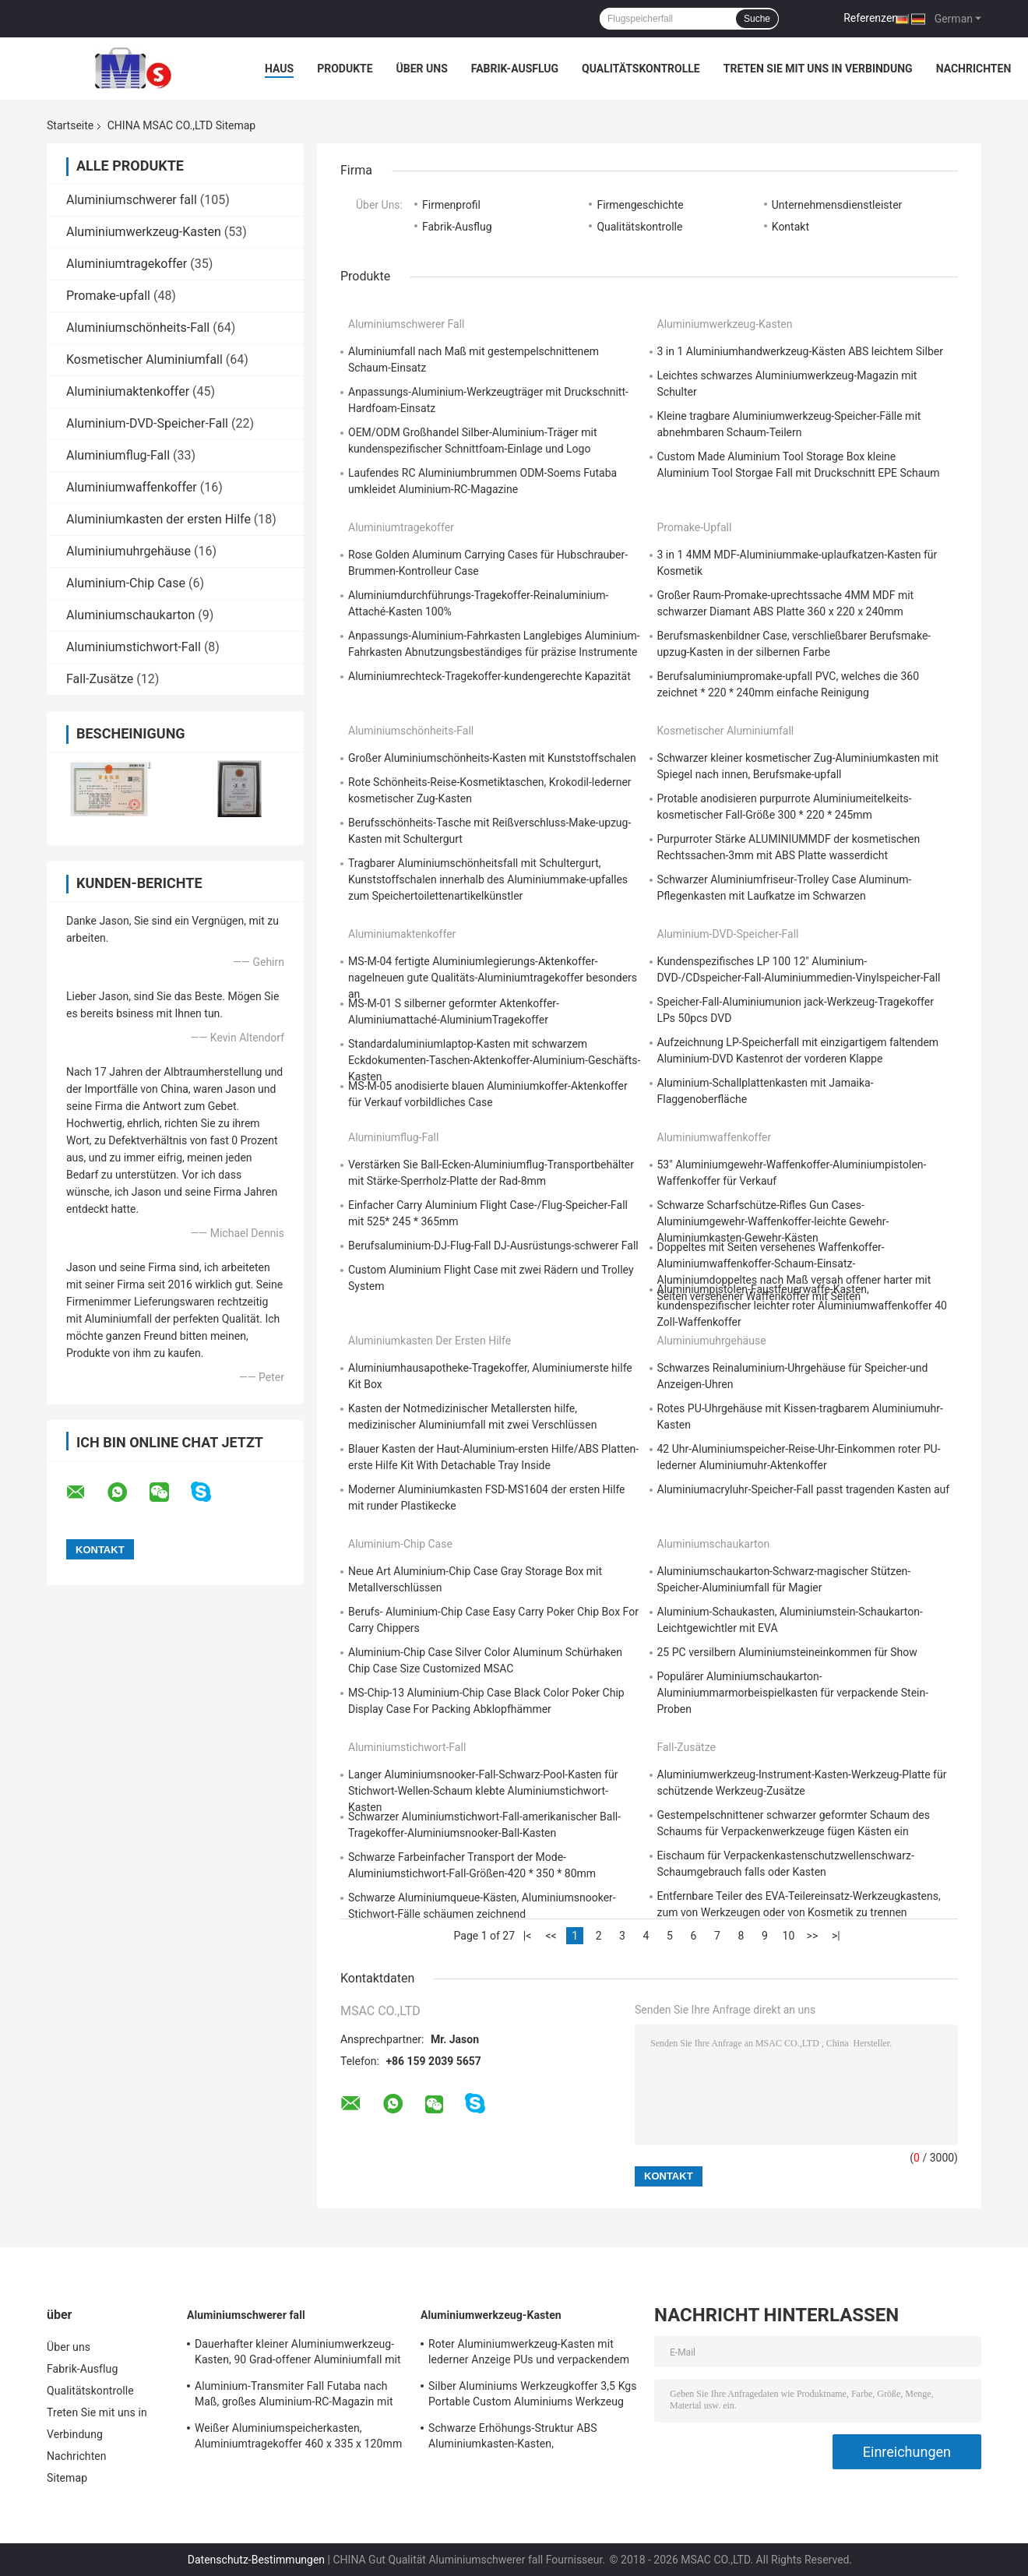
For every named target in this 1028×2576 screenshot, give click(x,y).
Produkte (344, 68)
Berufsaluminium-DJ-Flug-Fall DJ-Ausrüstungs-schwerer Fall (493, 1245)
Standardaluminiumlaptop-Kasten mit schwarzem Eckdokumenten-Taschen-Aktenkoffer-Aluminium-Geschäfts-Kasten (494, 1060)
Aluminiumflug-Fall (118, 455)
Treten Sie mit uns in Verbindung (818, 68)
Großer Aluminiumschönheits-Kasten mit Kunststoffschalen (492, 758)
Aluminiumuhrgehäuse (128, 551)
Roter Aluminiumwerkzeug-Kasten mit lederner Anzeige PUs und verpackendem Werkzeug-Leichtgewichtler (528, 2354)
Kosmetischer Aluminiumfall (144, 359)
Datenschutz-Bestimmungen (256, 2559)
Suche (757, 18)
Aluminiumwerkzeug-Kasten (143, 231)
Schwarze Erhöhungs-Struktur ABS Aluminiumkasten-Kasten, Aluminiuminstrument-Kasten (512, 2438)
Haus (279, 68)
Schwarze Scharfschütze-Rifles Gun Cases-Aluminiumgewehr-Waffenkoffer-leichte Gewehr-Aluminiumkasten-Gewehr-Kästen (773, 1221)
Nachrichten (974, 68)
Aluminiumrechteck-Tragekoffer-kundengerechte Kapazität (489, 676)
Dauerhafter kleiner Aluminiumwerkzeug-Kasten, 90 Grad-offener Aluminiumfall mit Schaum (298, 2354)
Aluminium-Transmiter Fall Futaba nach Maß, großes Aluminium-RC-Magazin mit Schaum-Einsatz (294, 2396)
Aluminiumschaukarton (130, 615)
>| (836, 1935)
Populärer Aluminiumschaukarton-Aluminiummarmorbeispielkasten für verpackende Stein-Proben (793, 1692)
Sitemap (67, 2478)
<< (550, 1935)
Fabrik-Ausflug (514, 68)
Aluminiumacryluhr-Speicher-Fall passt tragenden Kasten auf (803, 1489)
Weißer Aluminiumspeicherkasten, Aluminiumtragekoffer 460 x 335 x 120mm (298, 2436)
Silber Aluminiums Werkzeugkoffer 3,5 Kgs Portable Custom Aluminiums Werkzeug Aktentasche (532, 2396)
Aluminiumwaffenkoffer (131, 487)
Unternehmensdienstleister (837, 205)
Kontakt (790, 226)
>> (813, 1935)
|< (527, 1935)
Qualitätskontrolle (641, 68)
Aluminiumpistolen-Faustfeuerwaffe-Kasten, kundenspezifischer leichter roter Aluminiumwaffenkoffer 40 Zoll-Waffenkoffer (802, 1305)
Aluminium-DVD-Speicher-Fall (147, 423)
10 (789, 1935)
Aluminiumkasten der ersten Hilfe (158, 519)
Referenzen (870, 18)
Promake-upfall (108, 295)
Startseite (70, 125)
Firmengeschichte (640, 205)
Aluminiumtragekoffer (126, 263)
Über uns (422, 68)
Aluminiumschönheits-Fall (137, 327)
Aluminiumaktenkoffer (127, 391)
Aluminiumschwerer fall (131, 199)
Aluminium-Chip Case (125, 583)
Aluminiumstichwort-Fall (133, 647)
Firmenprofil (451, 205)
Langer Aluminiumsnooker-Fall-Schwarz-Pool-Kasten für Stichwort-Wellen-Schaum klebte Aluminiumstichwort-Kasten (483, 1790)
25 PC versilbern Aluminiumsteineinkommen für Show (787, 1652)
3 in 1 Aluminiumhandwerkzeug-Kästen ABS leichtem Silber (800, 351)
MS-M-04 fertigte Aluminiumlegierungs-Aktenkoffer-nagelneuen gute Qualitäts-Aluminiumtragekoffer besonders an (492, 977)
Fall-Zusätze (99, 678)
